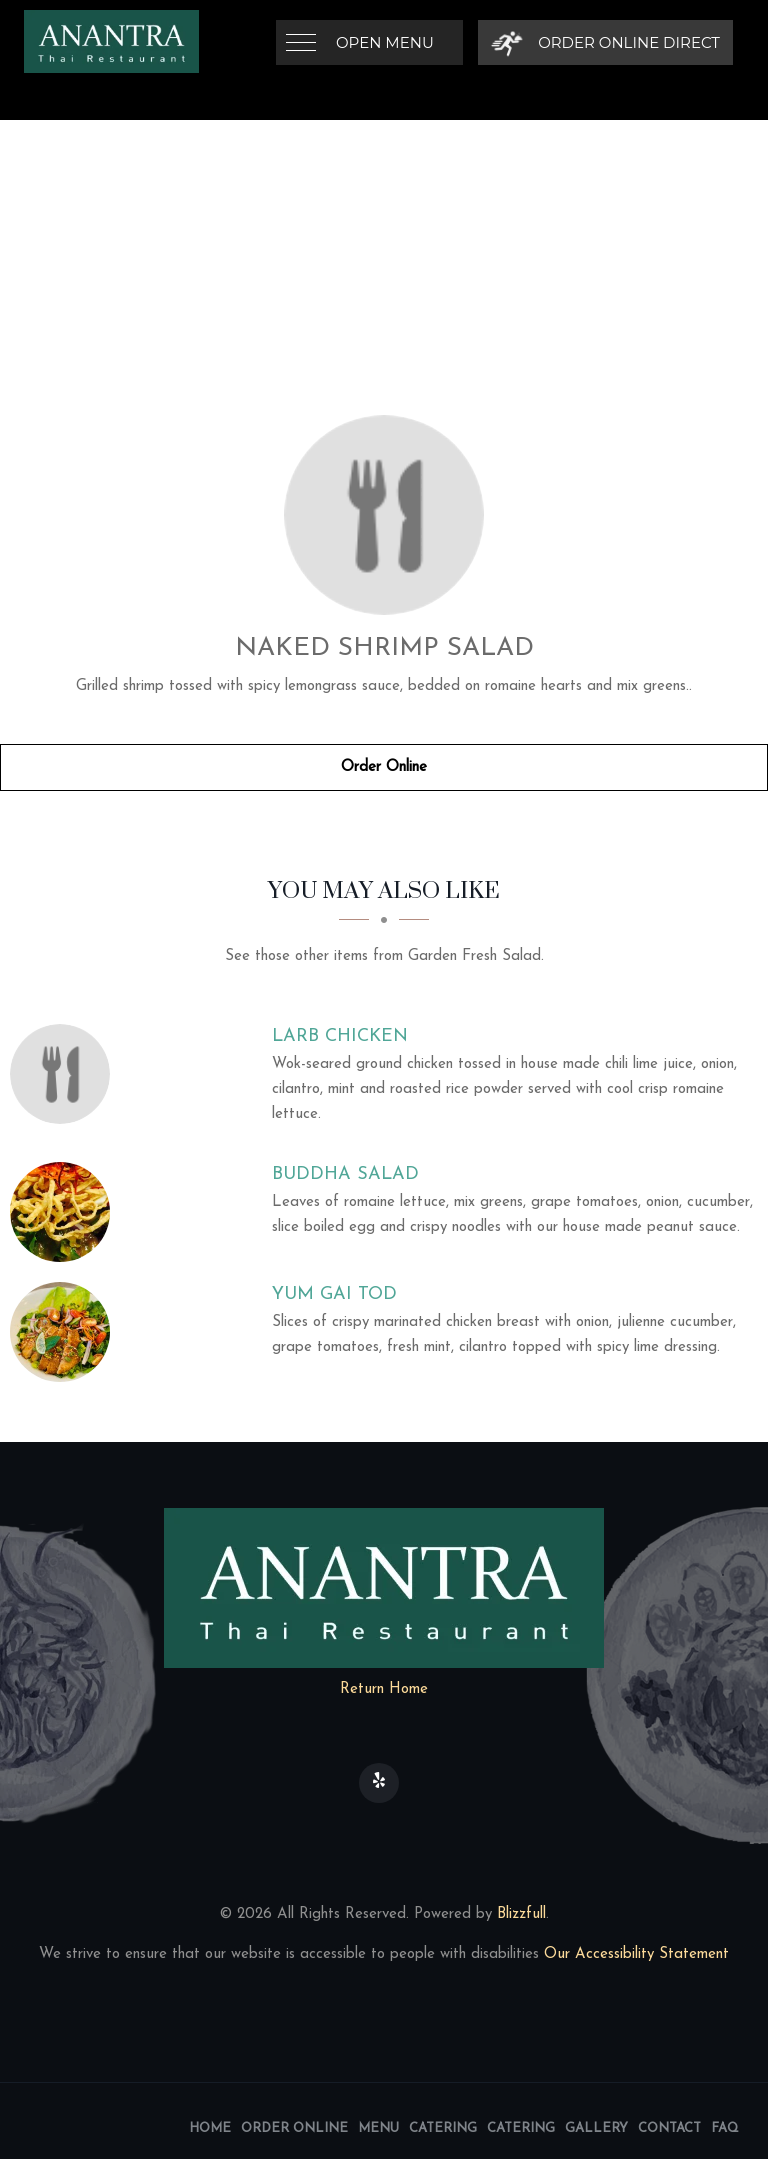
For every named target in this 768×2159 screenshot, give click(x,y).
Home (210, 2128)
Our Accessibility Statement (634, 1954)
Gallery (596, 2128)
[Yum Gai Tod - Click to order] (65, 1332)
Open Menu (385, 42)
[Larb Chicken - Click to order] (65, 1074)
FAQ (725, 2128)
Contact (669, 2128)
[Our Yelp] (379, 1783)
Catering (443, 2128)
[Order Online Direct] (605, 42)
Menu (378, 2128)
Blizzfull (521, 1914)
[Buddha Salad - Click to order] (65, 1212)
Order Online (384, 767)
